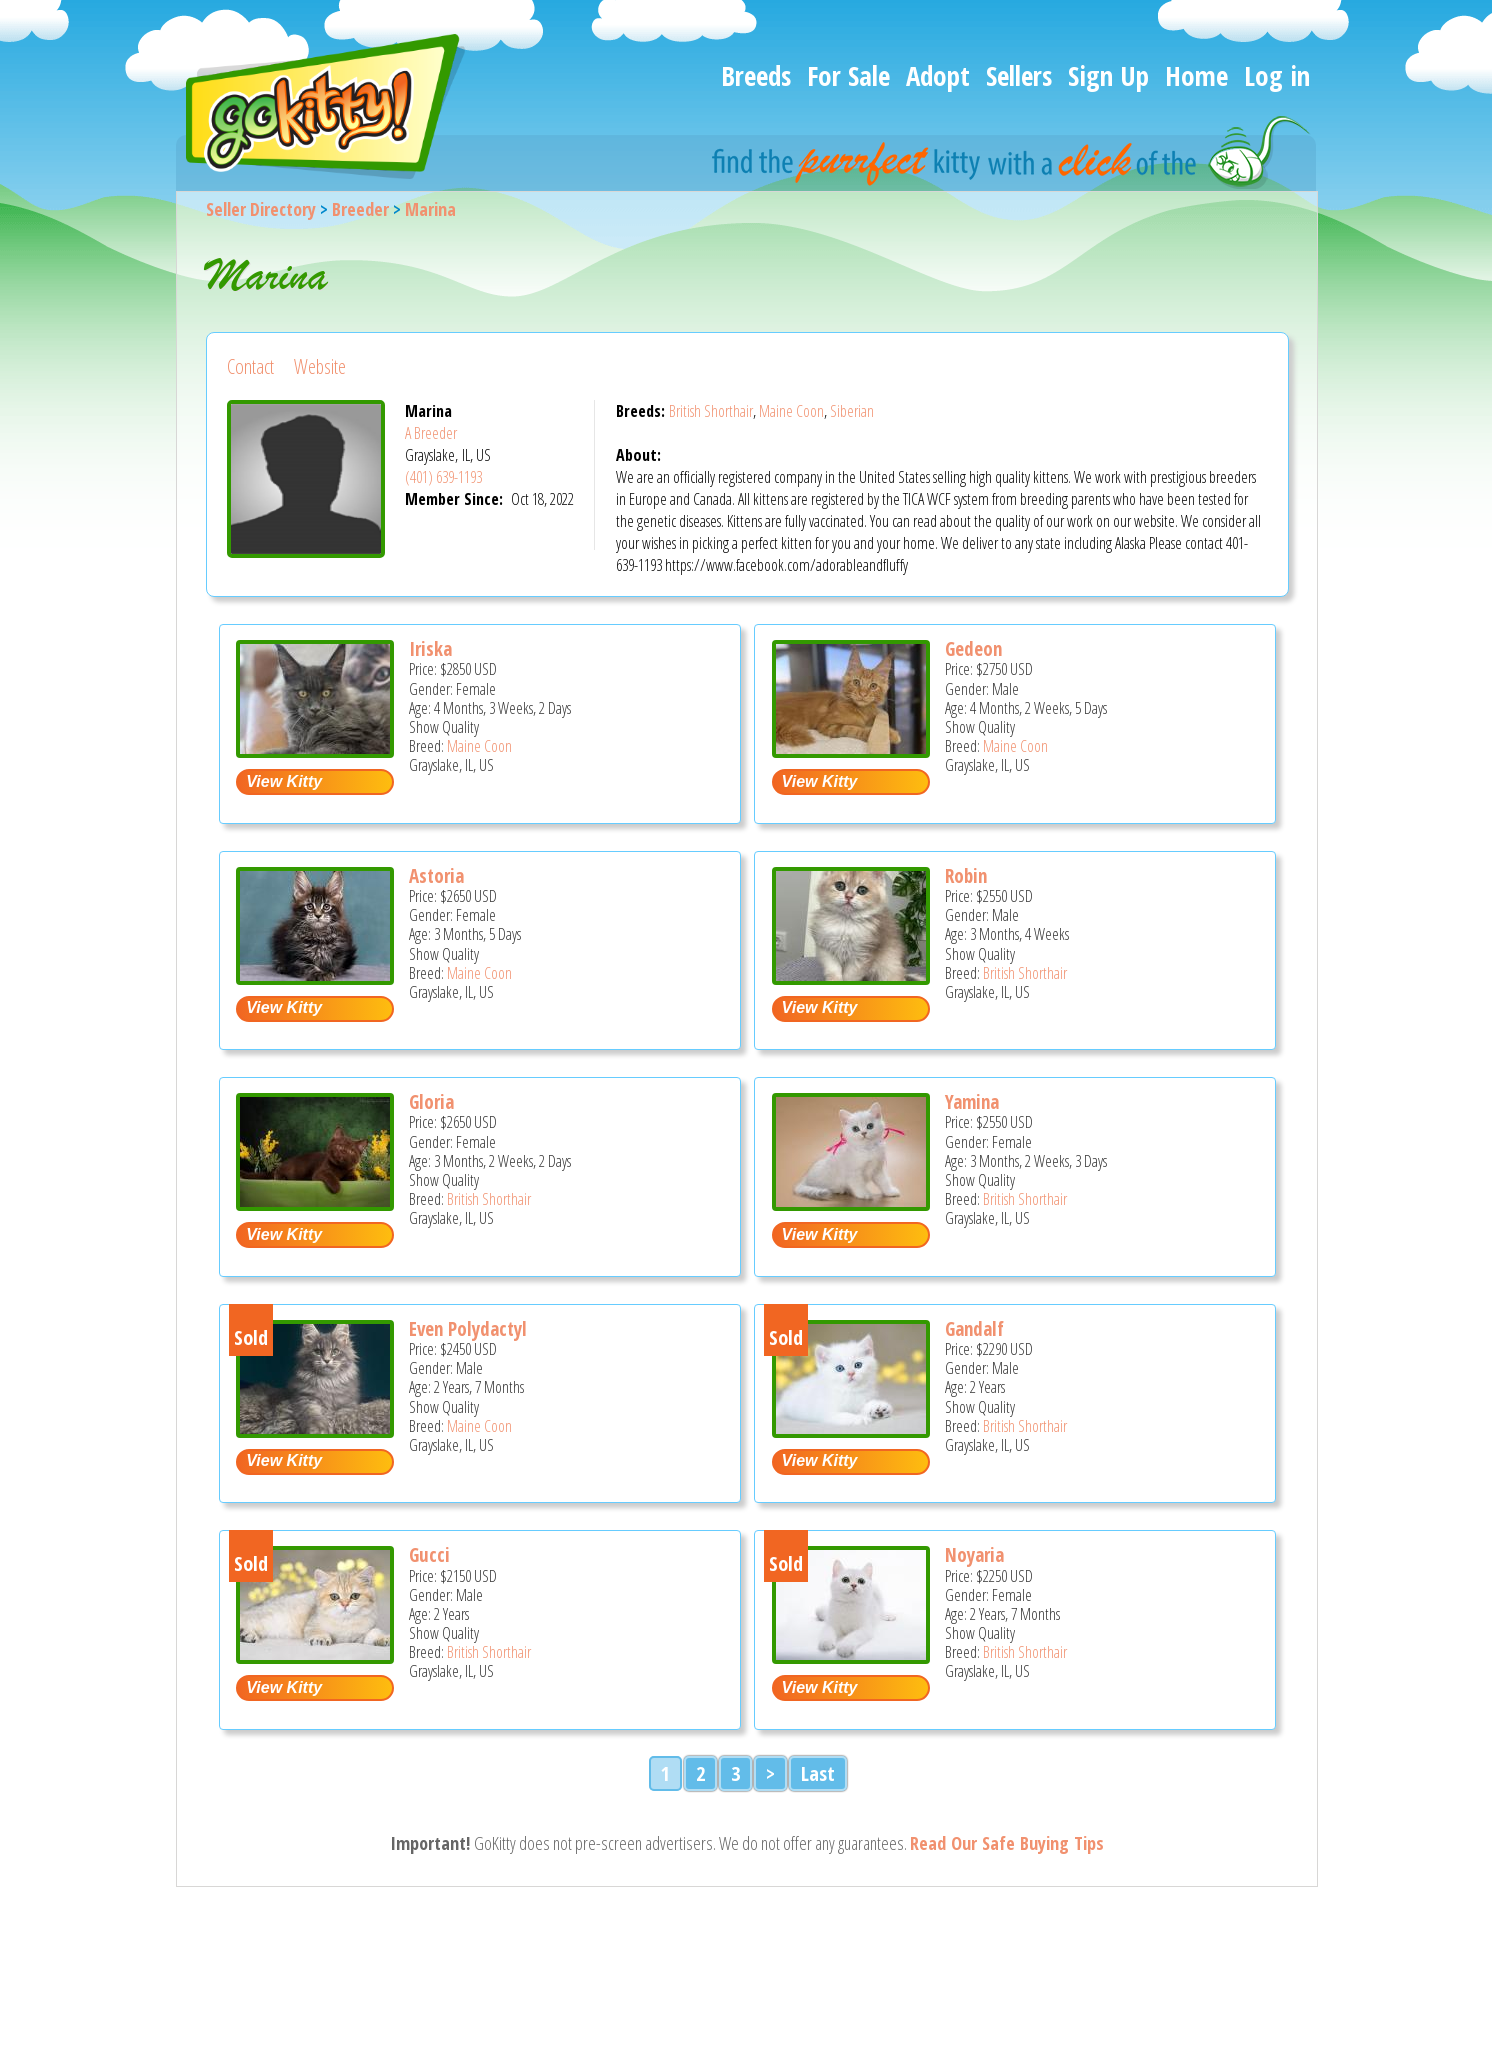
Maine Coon (791, 411)
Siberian (852, 411)
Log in (1277, 75)
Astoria (436, 876)
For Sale (848, 75)
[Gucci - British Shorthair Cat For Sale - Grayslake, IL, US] (315, 1656)
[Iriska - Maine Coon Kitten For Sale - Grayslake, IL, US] (315, 750)
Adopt (938, 75)
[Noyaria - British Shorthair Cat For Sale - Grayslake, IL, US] (851, 1656)
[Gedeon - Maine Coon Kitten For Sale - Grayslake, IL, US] (851, 750)
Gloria (431, 1102)
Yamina (972, 1102)
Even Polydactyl (468, 1329)
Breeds (756, 75)
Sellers (1019, 75)
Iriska (430, 649)
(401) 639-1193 (443, 477)
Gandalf (974, 1329)
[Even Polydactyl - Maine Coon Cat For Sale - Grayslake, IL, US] (315, 1430)
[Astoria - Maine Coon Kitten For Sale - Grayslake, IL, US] (315, 977)
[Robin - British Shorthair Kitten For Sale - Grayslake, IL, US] (851, 977)
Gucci (429, 1555)
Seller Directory (261, 209)
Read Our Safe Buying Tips (1007, 1843)
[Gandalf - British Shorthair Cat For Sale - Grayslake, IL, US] (851, 1430)
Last (818, 1773)
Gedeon (973, 649)
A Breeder (431, 433)
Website (320, 366)
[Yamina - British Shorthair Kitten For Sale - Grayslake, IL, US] (851, 1203)
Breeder (360, 209)
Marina (430, 209)
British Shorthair (711, 411)
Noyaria (974, 1555)
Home (1196, 75)
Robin (966, 876)
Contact (250, 366)
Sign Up (1108, 75)
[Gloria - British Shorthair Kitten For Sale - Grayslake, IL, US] (315, 1203)
